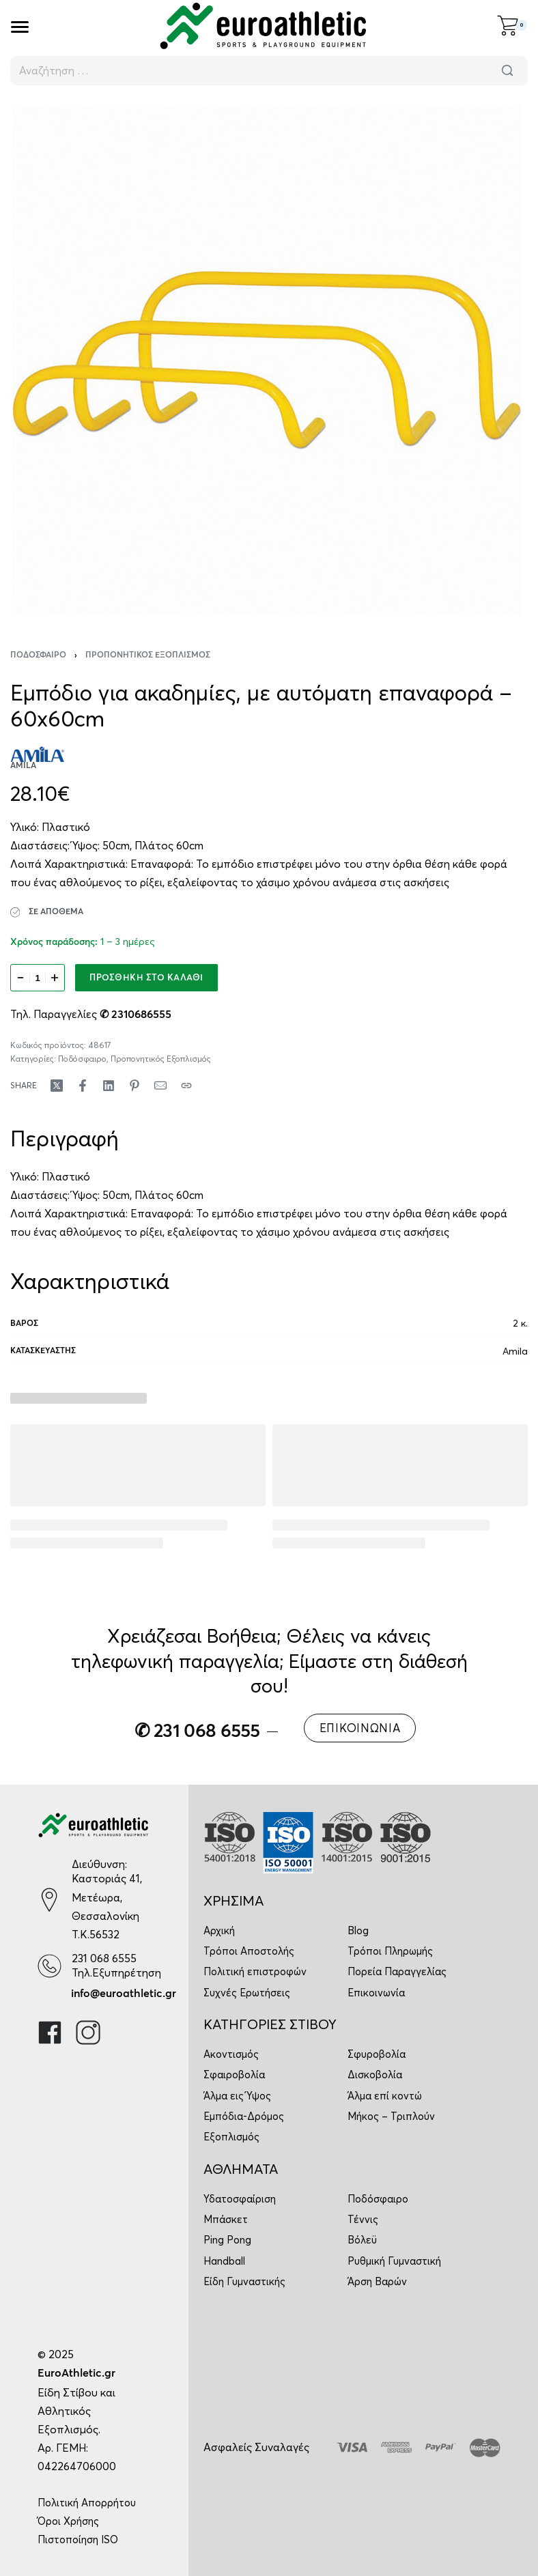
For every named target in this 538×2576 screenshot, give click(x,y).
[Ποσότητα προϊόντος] (37, 977)
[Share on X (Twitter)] (57, 1085)
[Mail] (160, 1085)
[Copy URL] (186, 1085)
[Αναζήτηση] (507, 70)
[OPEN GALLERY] (269, 358)
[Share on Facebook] (82, 1085)
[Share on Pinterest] (134, 1085)
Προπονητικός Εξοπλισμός (147, 655)
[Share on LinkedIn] (108, 1085)
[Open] (19, 26)
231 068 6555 (104, 1958)
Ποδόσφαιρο (38, 655)
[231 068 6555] (49, 1966)
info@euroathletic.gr (123, 1993)
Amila (515, 1351)
